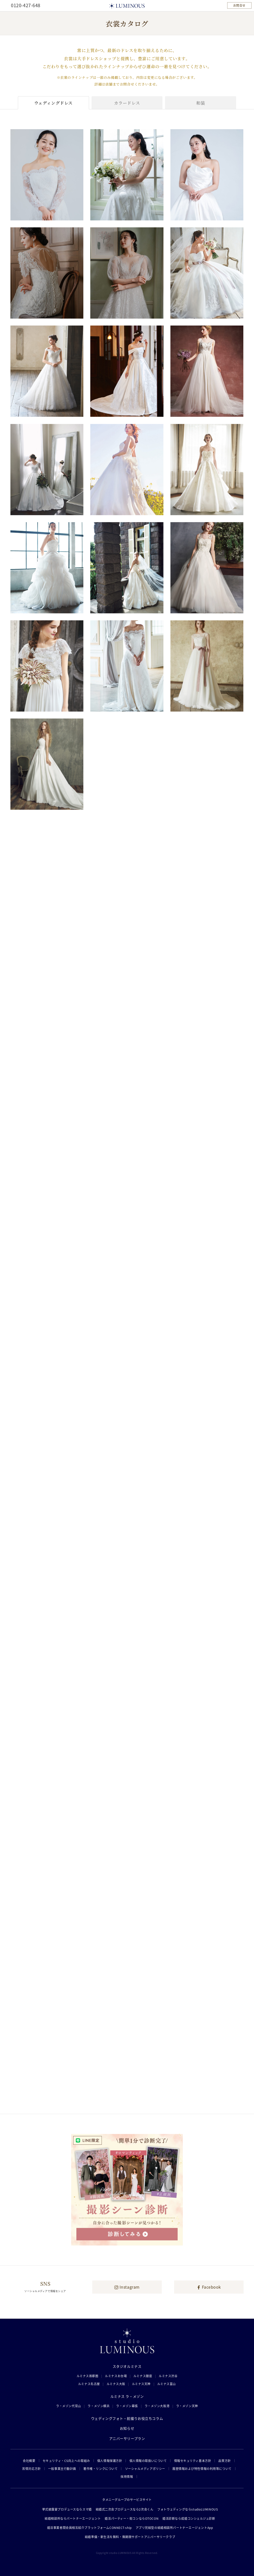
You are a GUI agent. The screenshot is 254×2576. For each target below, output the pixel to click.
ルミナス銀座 (142, 2376)
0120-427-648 (25, 5)
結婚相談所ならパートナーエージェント (73, 2518)
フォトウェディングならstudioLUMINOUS (187, 2509)
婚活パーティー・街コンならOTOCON (132, 2518)
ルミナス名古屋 (89, 2384)
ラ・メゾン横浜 (98, 2406)
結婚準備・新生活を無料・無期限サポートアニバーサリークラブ (130, 2537)
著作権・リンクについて (100, 2468)
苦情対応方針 (31, 2468)
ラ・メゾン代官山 (68, 2406)
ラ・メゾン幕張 (127, 2406)
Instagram (127, 2287)
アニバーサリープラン (127, 2438)
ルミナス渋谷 (168, 2376)
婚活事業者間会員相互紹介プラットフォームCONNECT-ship (89, 2527)
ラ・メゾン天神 (187, 2406)
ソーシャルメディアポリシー (145, 2468)
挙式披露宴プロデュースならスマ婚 (67, 2509)
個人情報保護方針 (109, 2460)
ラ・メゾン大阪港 (157, 2406)
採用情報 (127, 2476)
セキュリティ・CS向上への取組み (66, 2460)
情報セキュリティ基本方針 (192, 2460)
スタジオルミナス (127, 2366)
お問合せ (239, 5)
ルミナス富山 (166, 2384)
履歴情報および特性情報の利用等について (202, 2468)
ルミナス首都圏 (87, 2376)
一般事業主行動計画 (62, 2468)
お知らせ (127, 2428)
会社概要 (29, 2460)
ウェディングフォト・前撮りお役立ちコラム (127, 2418)
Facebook (209, 2287)
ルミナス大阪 (116, 2384)
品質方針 (224, 2460)
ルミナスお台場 (116, 2376)
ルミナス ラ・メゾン (127, 2396)
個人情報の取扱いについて (148, 2460)
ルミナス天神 (141, 2384)
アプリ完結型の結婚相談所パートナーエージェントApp (174, 2527)
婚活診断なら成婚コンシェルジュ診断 (188, 2518)
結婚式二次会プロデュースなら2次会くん (125, 2509)
